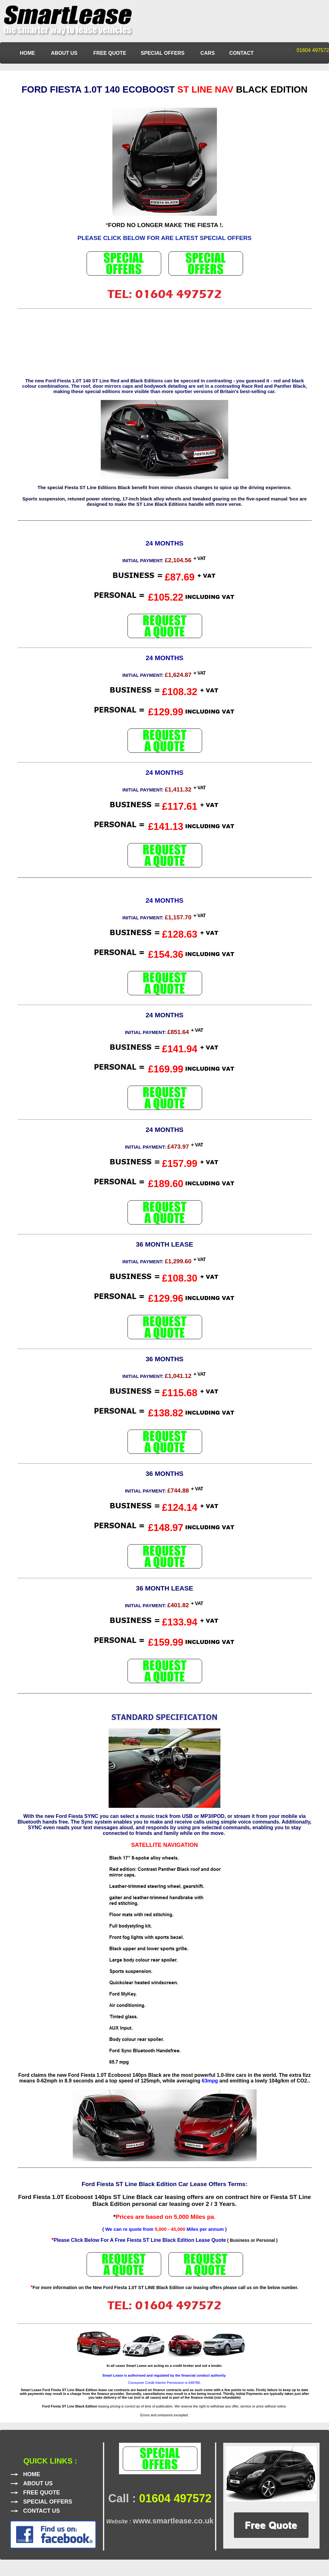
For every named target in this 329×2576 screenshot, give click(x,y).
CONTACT (241, 53)
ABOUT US (65, 53)
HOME (28, 53)
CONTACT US (41, 2511)
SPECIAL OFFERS (163, 53)
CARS (208, 53)
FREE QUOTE (109, 53)
